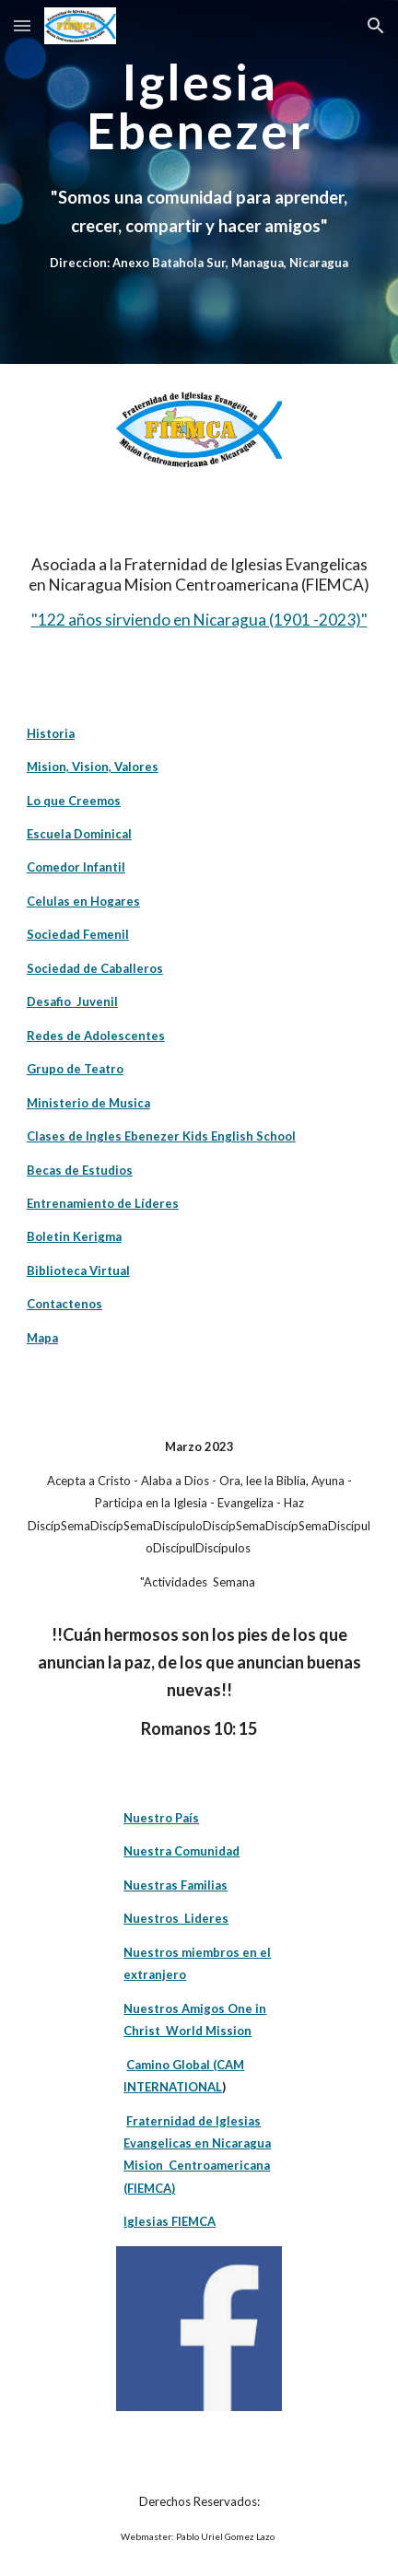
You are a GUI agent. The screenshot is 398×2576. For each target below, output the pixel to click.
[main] (199, 182)
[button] (22, 25)
